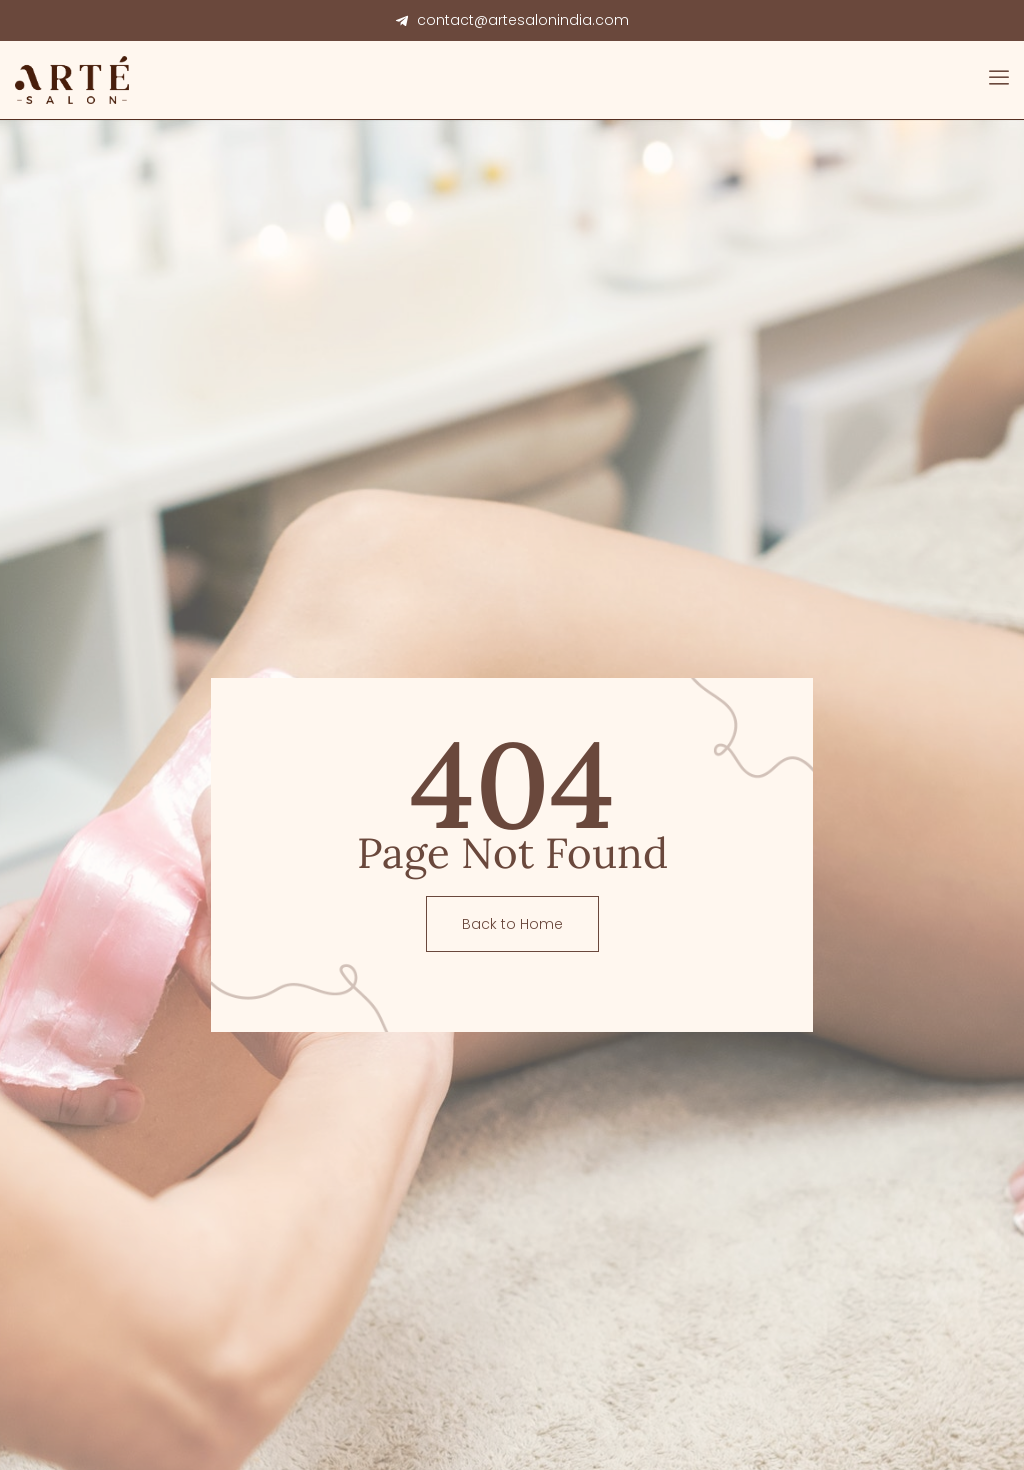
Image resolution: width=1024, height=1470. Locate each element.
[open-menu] (999, 80)
